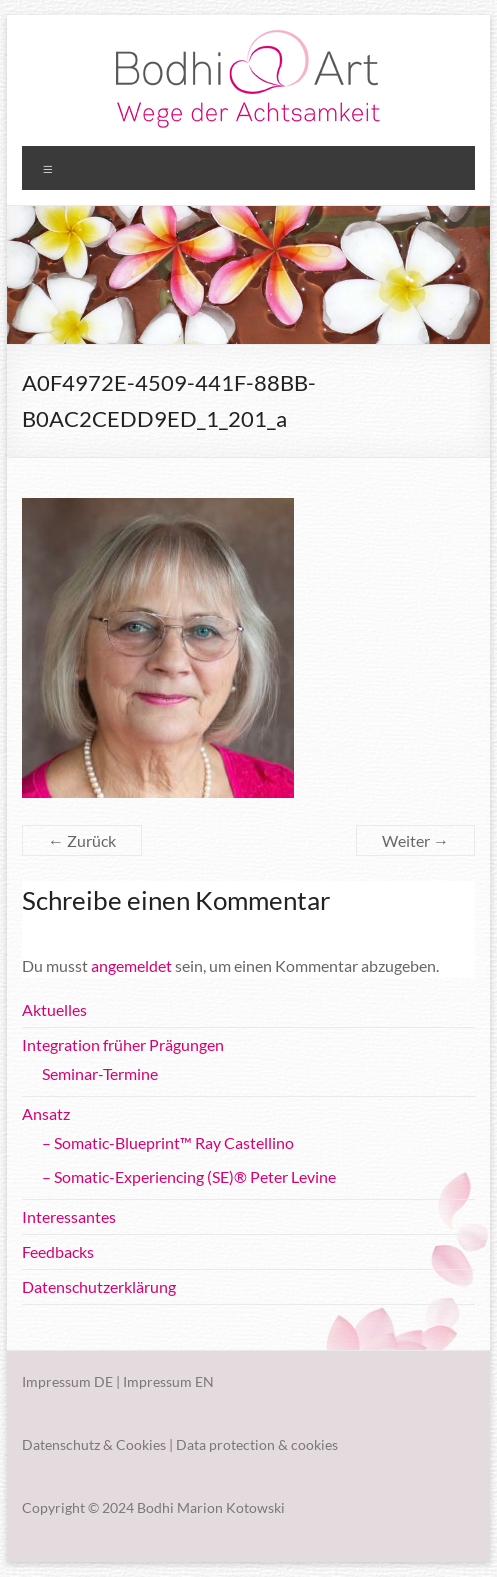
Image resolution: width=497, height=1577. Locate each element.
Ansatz (46, 1113)
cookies (314, 1444)
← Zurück (82, 840)
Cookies (141, 1444)
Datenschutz (61, 1444)
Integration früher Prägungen (123, 1044)
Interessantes (69, 1216)
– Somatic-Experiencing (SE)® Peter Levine (189, 1176)
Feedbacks (58, 1251)
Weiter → (415, 840)
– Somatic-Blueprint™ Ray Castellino (168, 1142)
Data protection (225, 1444)
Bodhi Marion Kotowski (211, 1507)
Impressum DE (67, 1381)
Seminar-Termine (100, 1073)
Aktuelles (54, 1009)
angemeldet (131, 965)
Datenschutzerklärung (99, 1286)
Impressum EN (168, 1381)
